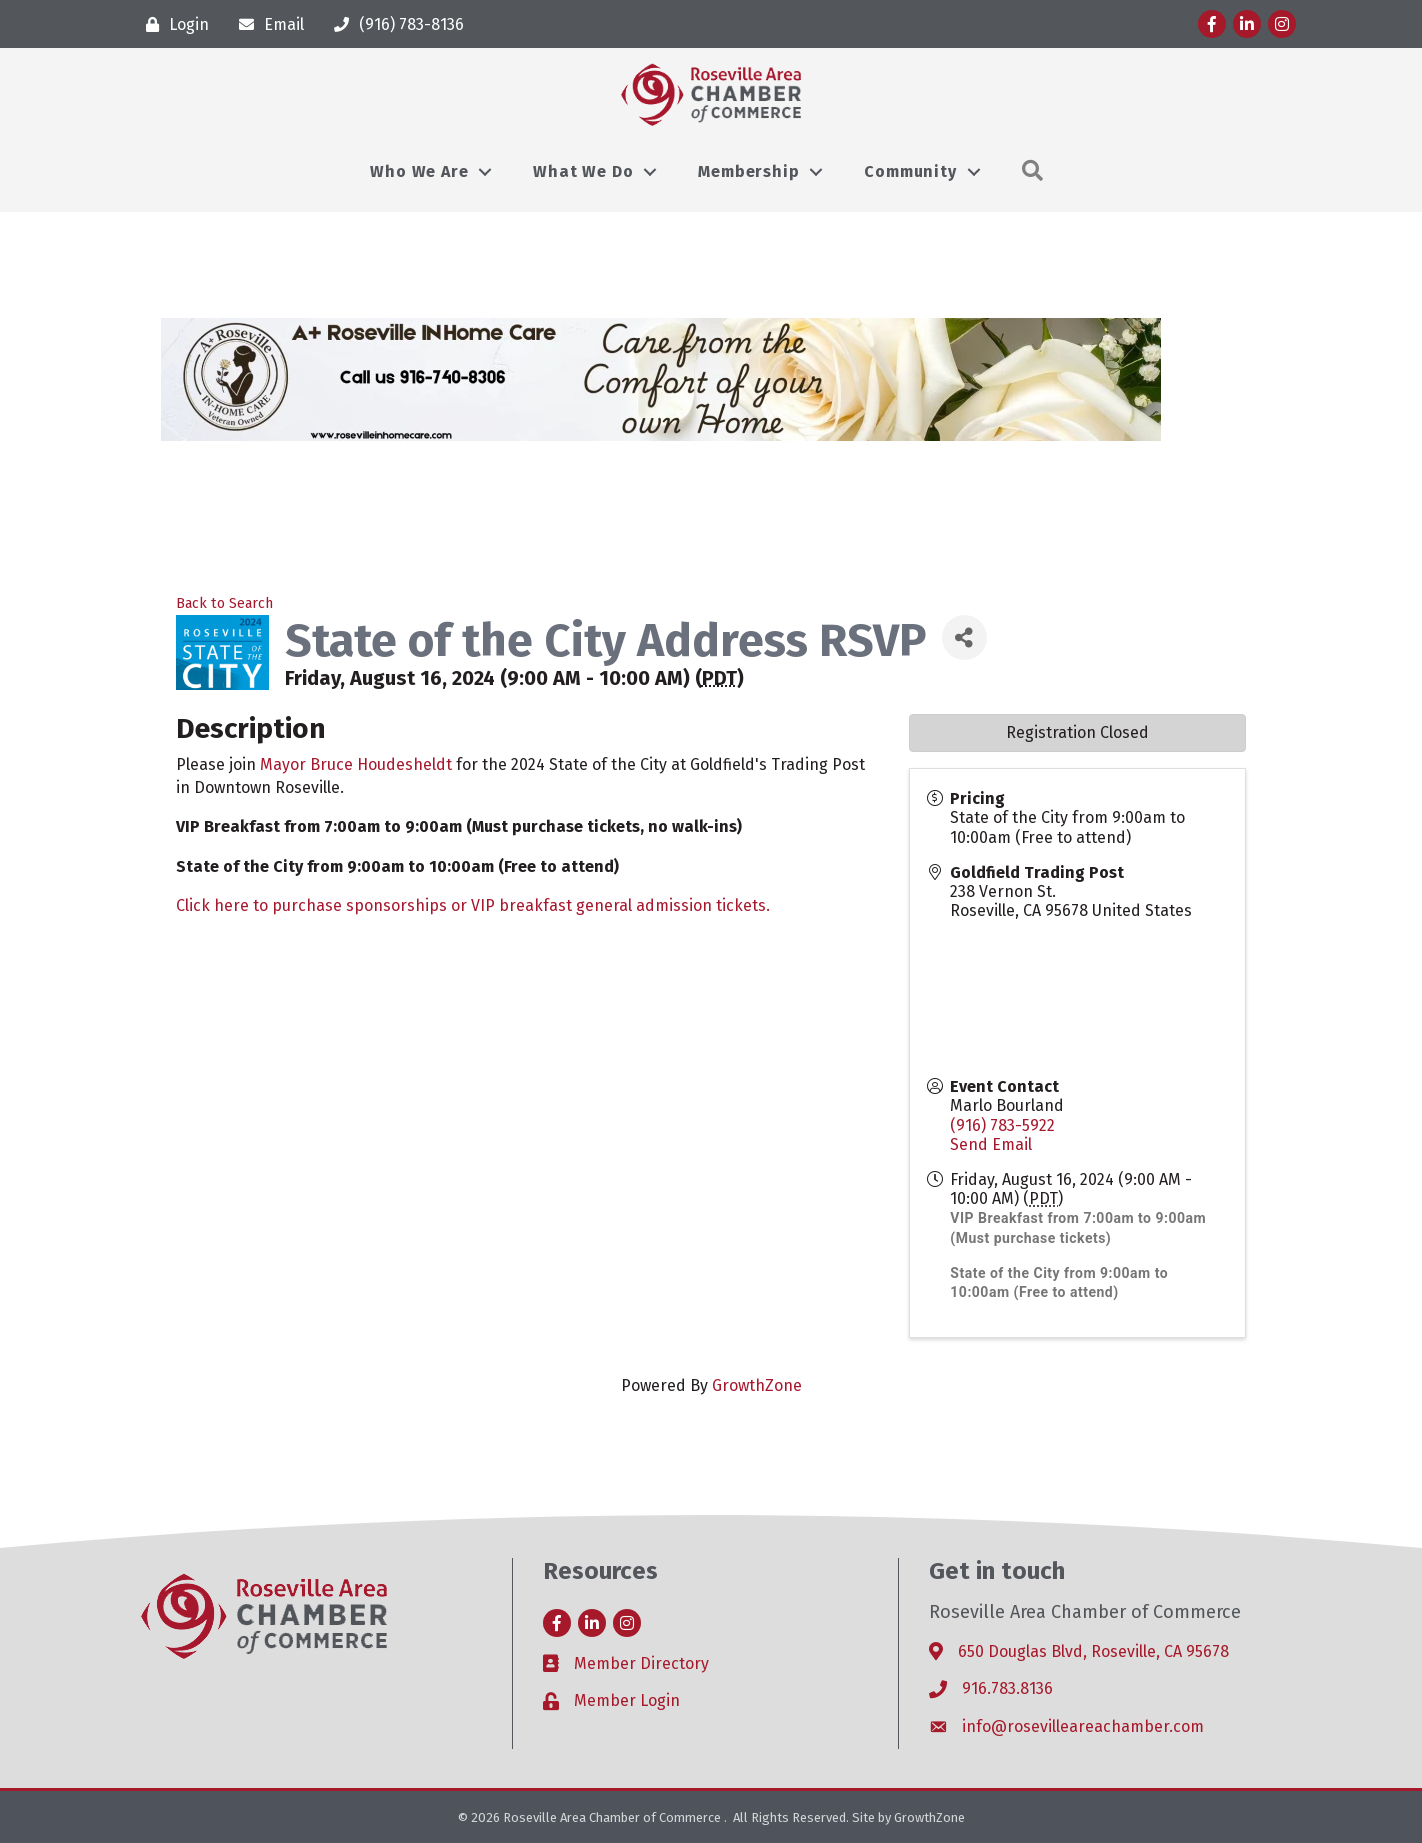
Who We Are (419, 171)
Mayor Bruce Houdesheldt (356, 764)
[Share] (964, 637)
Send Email (991, 1144)
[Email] (266, 24)
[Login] (172, 24)
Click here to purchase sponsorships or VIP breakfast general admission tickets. (473, 905)
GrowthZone (757, 1385)
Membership (748, 171)
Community (910, 171)
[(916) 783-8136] (394, 24)
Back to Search (224, 603)
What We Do (583, 171)
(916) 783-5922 (1002, 1125)
